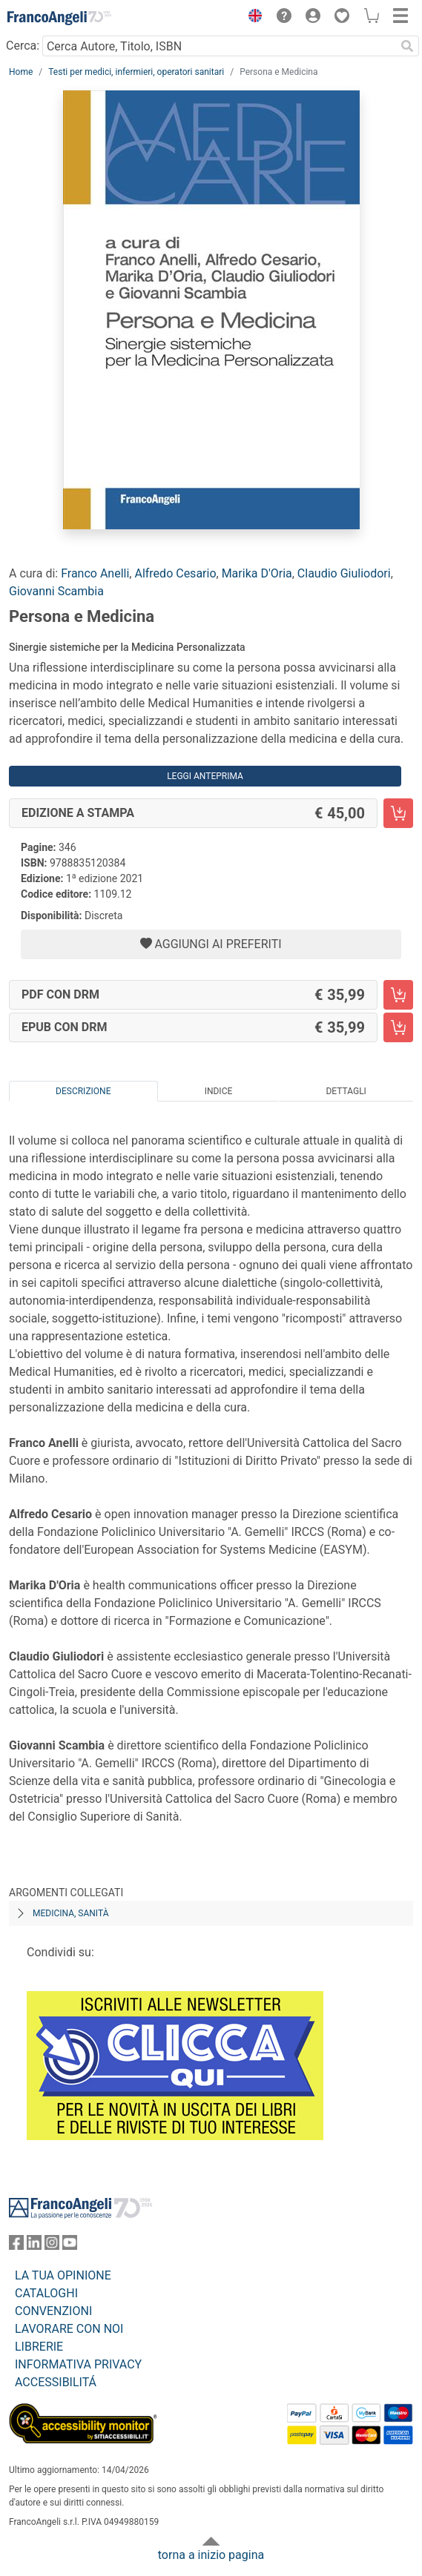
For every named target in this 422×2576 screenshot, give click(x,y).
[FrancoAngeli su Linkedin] (34, 2246)
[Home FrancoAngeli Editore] (59, 18)
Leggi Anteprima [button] (205, 776)
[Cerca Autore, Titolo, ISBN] (218, 46)
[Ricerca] (407, 46)
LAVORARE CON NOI (69, 2329)
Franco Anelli (95, 573)
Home (21, 72)
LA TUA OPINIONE (63, 2275)
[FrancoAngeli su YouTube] (69, 2246)
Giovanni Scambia (56, 591)
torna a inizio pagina (211, 2555)
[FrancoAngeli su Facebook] (16, 2246)
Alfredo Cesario (175, 573)
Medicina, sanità (70, 1913)
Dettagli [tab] (346, 1091)
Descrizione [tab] (83, 1091)
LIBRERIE (39, 2347)
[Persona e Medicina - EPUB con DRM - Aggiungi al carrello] (398, 1027)
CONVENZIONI (53, 2311)
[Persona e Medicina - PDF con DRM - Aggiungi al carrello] (398, 995)
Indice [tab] (219, 1091)
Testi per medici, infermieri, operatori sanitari (136, 72)
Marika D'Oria (257, 573)
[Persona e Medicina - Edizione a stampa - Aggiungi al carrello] (398, 813)
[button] (251, 17)
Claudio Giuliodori (344, 573)
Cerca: (22, 46)
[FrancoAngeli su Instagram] (51, 2246)
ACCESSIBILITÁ (55, 2382)
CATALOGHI (46, 2293)
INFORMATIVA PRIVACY (78, 2364)
